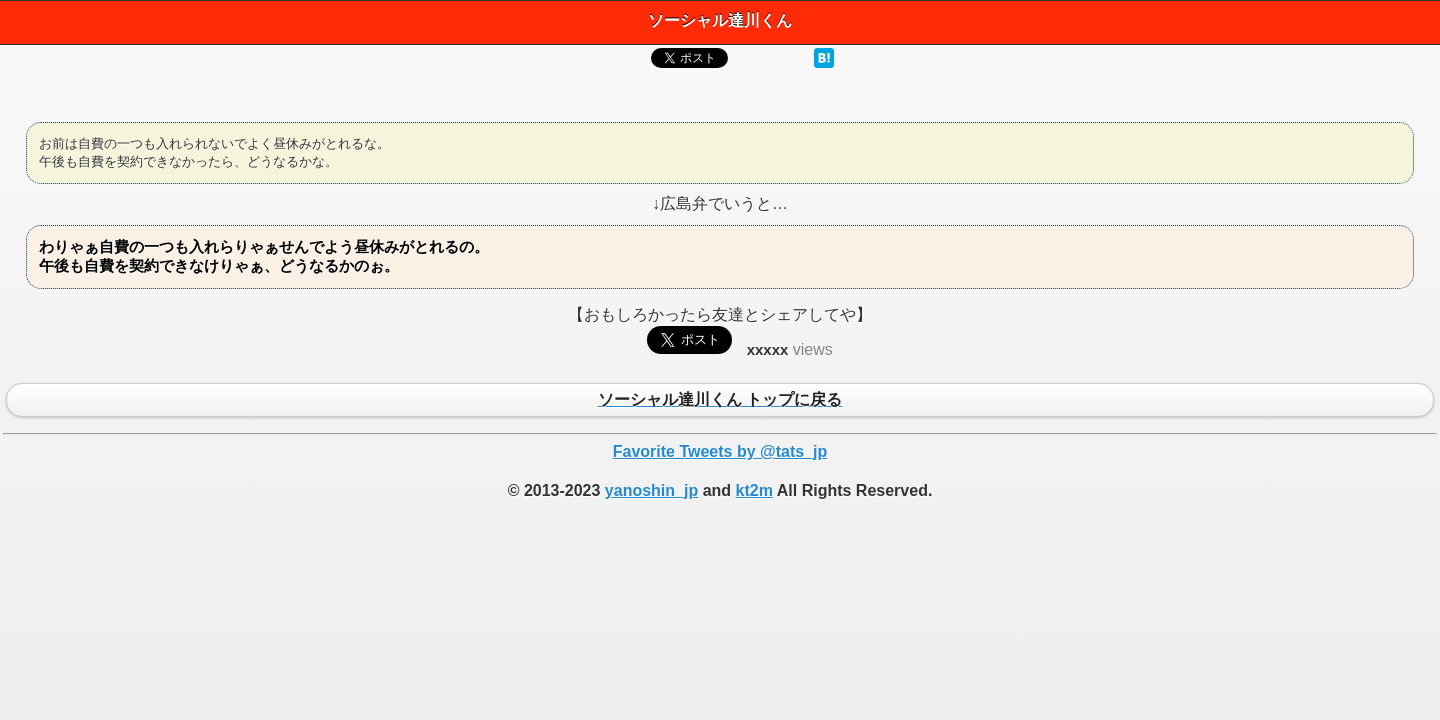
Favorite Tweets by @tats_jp (720, 451)
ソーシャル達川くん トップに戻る (720, 401)
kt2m (754, 490)
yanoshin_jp (651, 490)
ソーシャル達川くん (720, 20)
